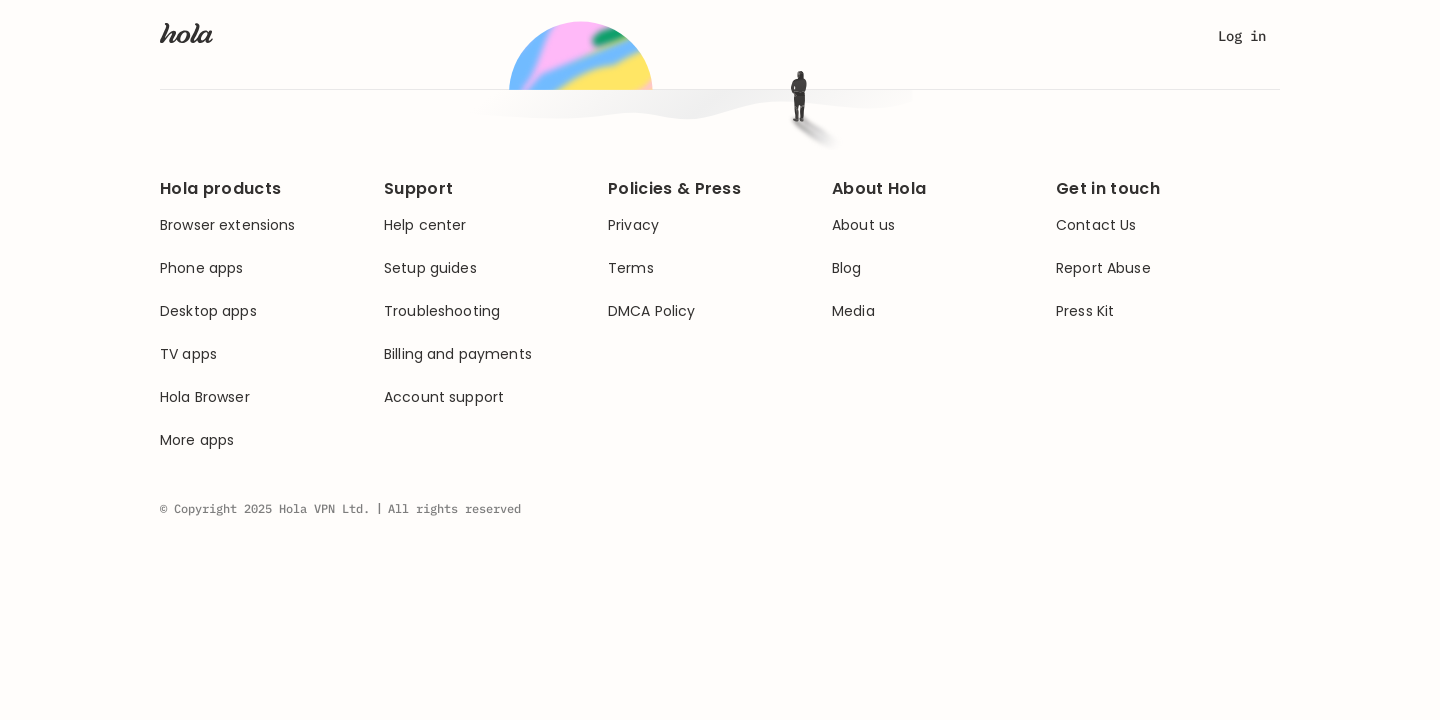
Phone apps (201, 268)
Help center (425, 225)
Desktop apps (208, 311)
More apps (197, 440)
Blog (847, 268)
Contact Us (1096, 225)
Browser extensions (228, 225)
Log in (1242, 36)
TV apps (188, 354)
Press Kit (1085, 311)
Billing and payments (458, 354)
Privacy (633, 225)
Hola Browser (205, 397)
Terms (631, 268)
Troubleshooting (442, 311)
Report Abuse (1103, 268)
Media (853, 311)
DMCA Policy (652, 311)
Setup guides (430, 268)
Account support (444, 397)
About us (863, 225)
